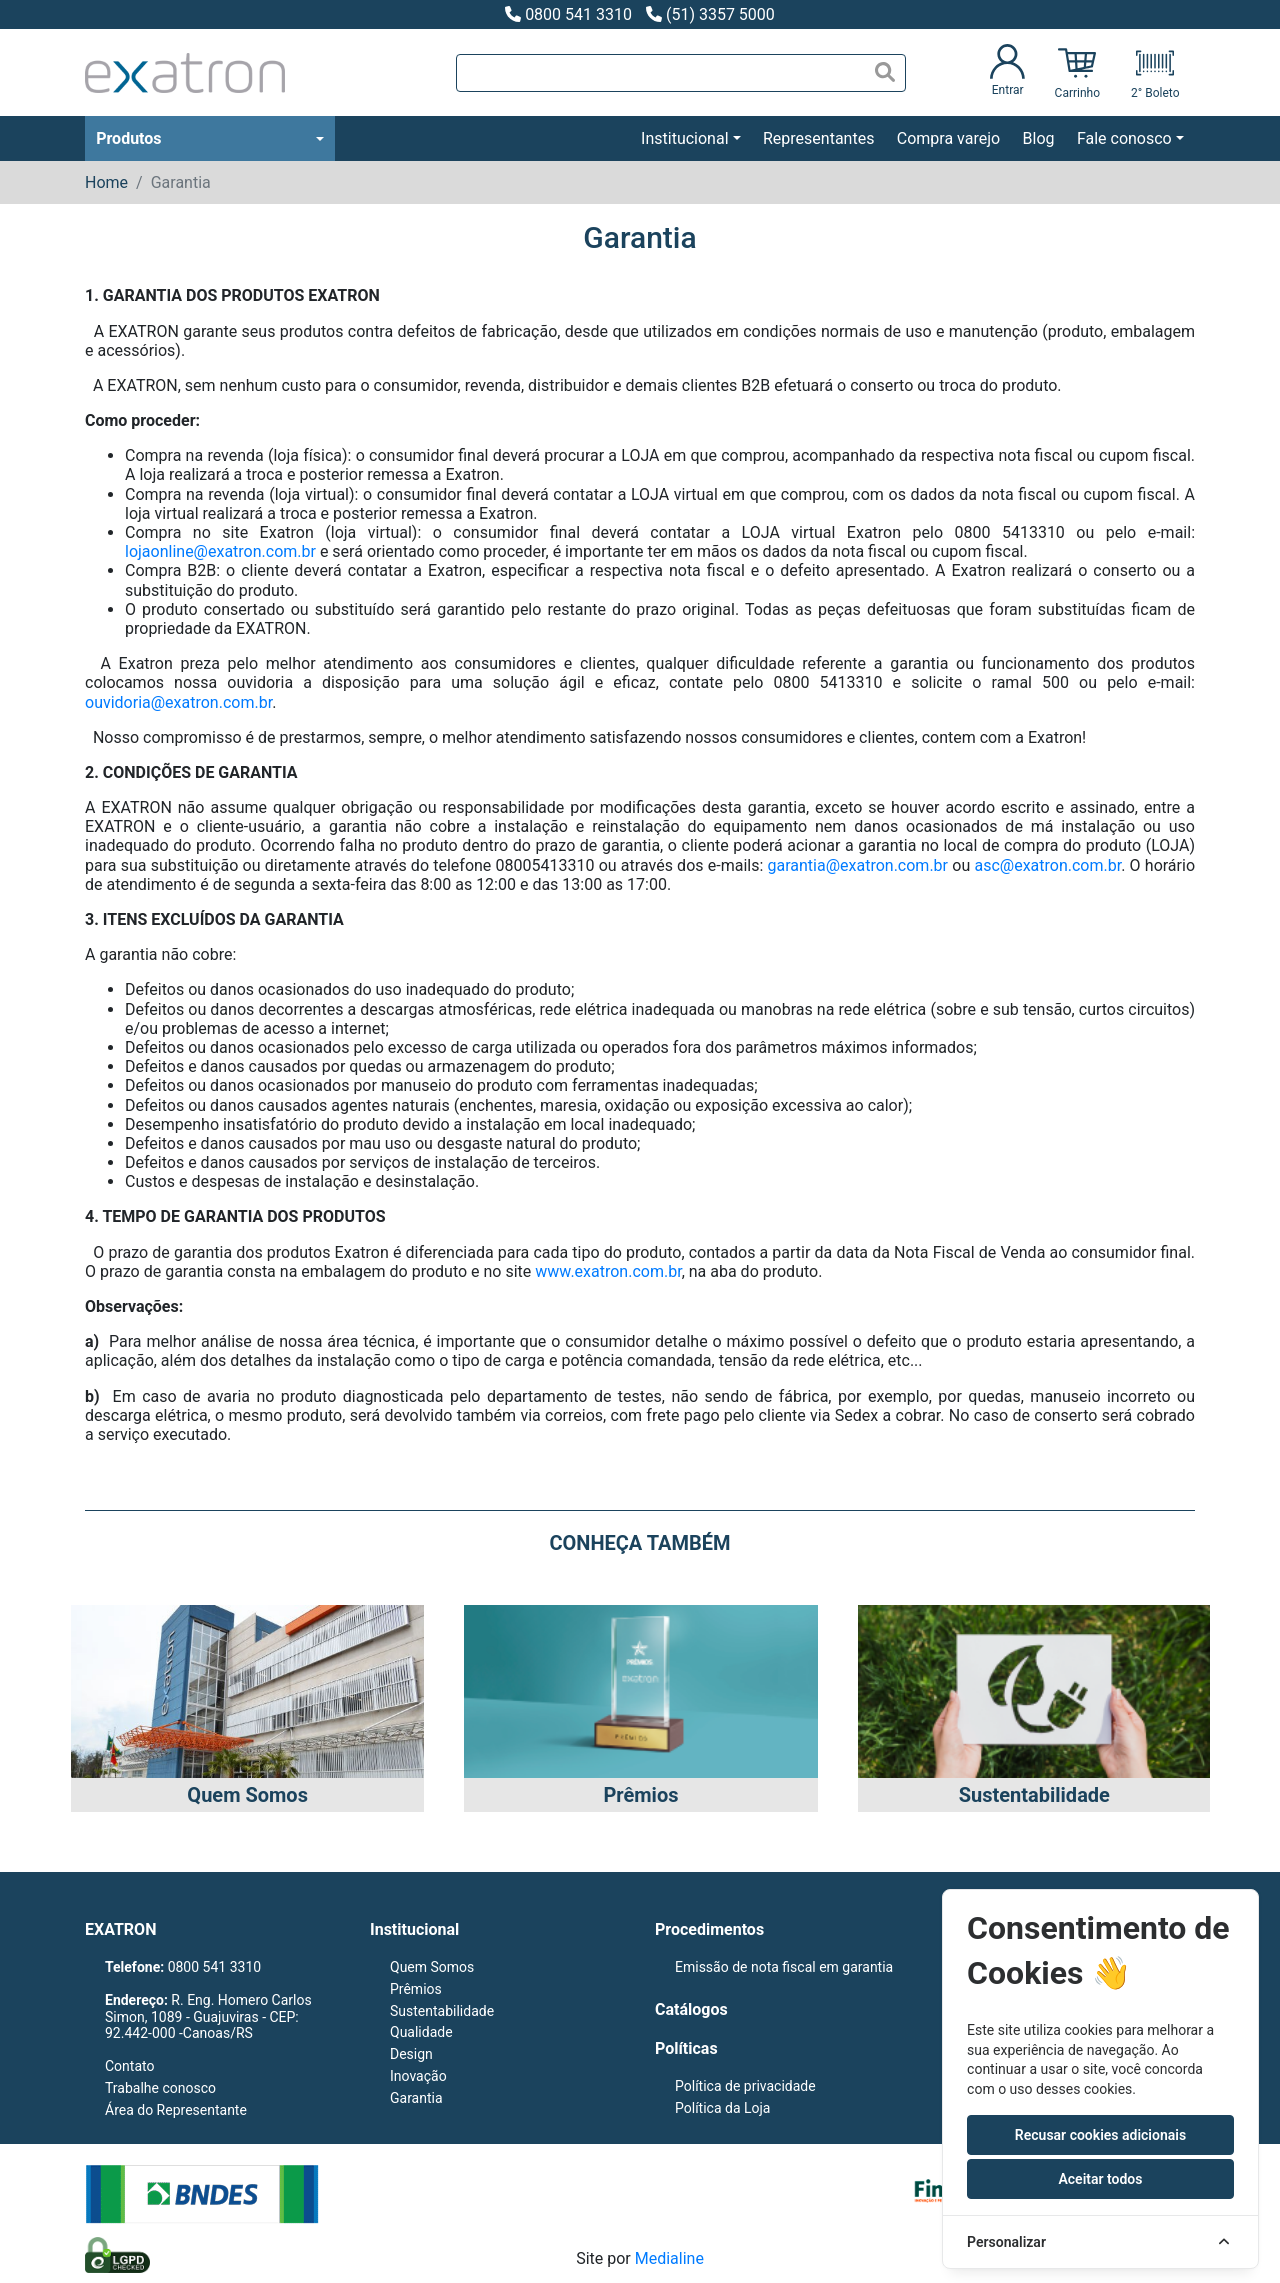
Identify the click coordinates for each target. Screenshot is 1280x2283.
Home (106, 182)
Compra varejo (948, 138)
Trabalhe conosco (160, 2088)
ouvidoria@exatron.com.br (178, 702)
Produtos (128, 138)
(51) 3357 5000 (710, 14)
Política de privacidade (745, 2086)
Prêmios (416, 1989)
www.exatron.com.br (608, 1271)
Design (411, 2054)
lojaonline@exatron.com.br (220, 551)
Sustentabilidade (442, 2011)
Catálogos (691, 2009)
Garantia (416, 2098)
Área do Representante (176, 2110)
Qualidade (421, 2032)
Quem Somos (432, 1967)
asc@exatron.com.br (1047, 865)
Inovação (418, 2076)
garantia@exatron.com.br (858, 865)
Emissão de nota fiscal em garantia (784, 1967)
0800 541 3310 (568, 14)
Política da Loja (722, 2108)
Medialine (669, 2258)
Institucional (684, 138)
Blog (1039, 138)
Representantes (818, 138)
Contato (129, 2066)
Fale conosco (1124, 138)
